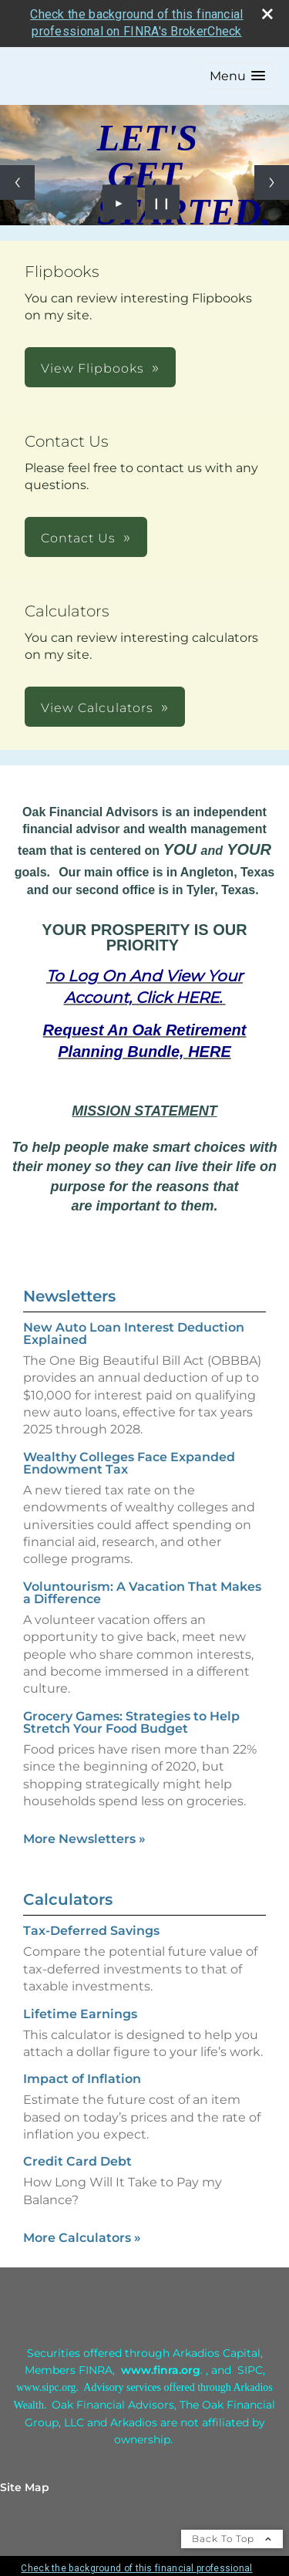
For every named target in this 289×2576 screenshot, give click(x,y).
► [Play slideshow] (120, 202)
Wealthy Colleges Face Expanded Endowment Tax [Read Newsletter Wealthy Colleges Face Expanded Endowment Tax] (129, 1463)
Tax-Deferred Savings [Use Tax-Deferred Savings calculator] (91, 1930)
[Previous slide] (17, 182)
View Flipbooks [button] (92, 368)
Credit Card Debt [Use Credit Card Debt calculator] (77, 2161)
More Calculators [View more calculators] (82, 2237)
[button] (237, 75)
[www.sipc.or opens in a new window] (43, 2387)
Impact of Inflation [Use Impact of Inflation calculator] (82, 2078)
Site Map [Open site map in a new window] (24, 2487)
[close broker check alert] (267, 14)
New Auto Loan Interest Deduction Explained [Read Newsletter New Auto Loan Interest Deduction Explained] (133, 1333)
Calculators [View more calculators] (68, 1899)
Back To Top (232, 2538)
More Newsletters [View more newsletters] (84, 1839)
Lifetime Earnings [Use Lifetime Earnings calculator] (80, 2014)
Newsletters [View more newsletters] (69, 1296)
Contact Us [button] (78, 538)
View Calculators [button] (97, 708)
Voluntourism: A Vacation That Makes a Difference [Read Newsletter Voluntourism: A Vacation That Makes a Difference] (142, 1592)
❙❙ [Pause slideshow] (162, 202)
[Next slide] (271, 182)
